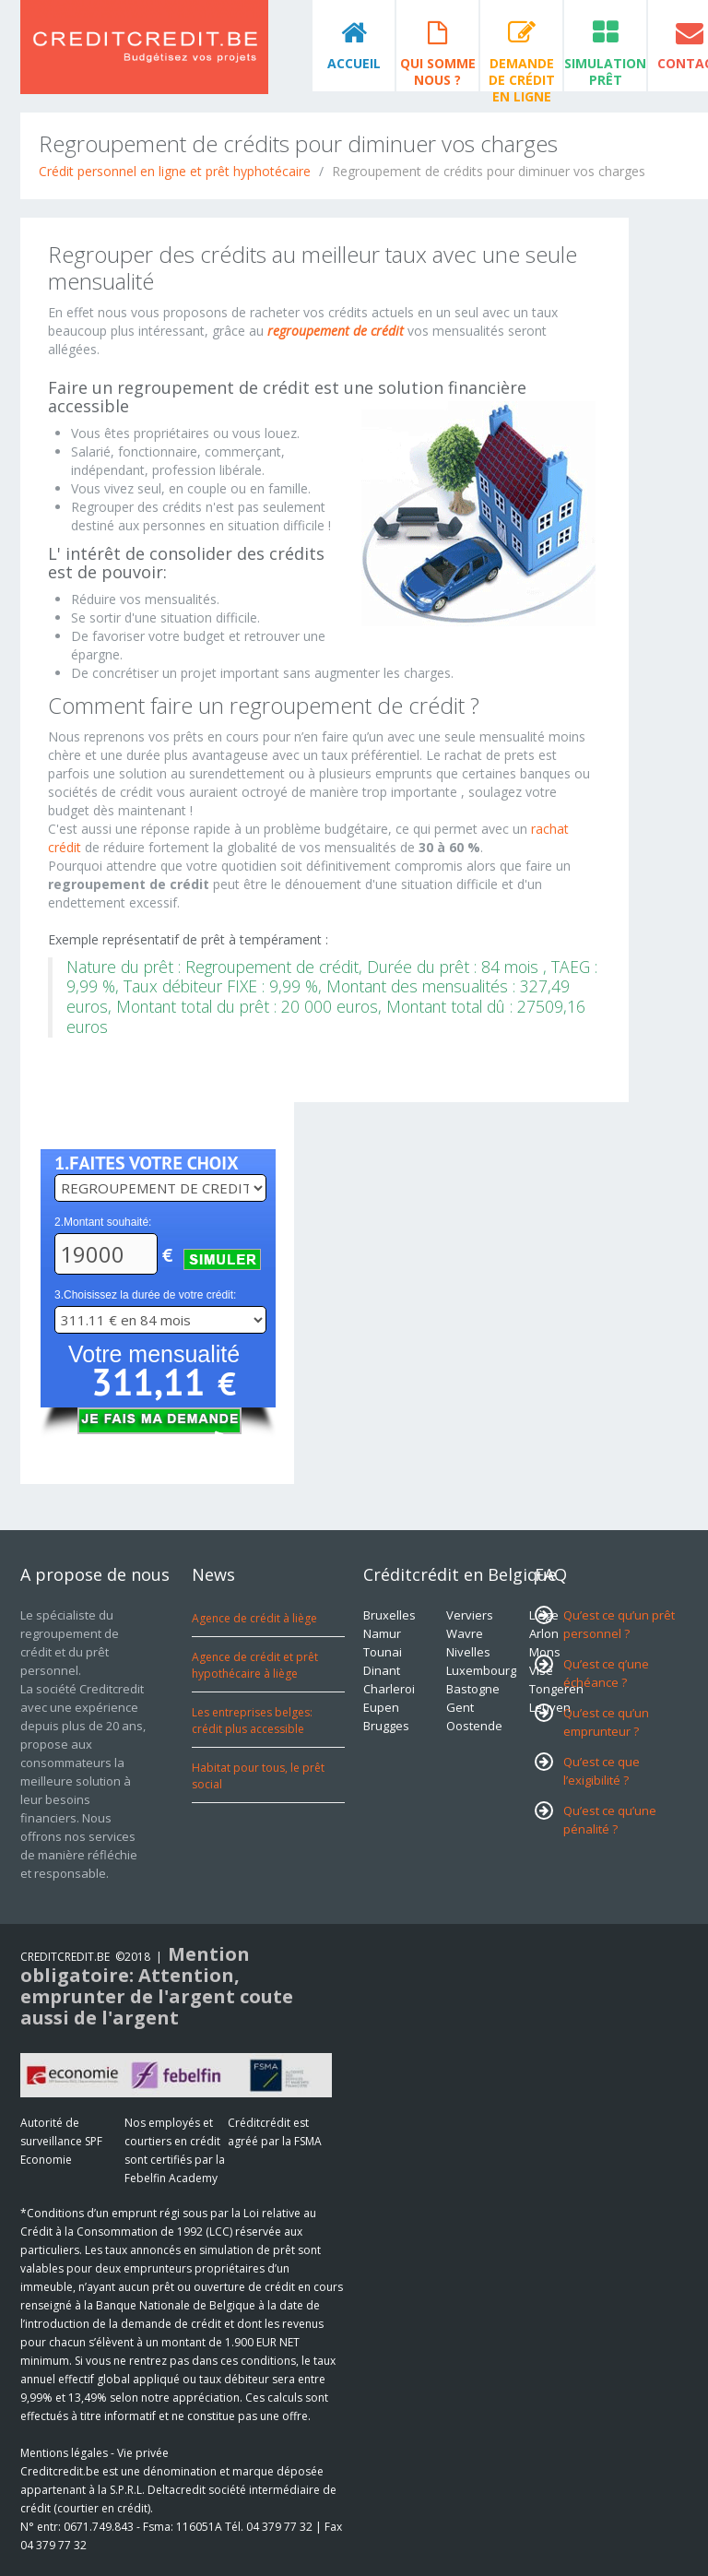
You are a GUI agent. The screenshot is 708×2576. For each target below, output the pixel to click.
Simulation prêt (605, 71)
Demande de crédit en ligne (522, 72)
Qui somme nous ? (438, 71)
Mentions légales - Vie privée (94, 2453)
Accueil (354, 63)
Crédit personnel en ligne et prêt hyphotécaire (175, 171)
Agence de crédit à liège (254, 1618)
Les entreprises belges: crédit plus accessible (252, 1720)
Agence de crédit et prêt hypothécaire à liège (255, 1665)
